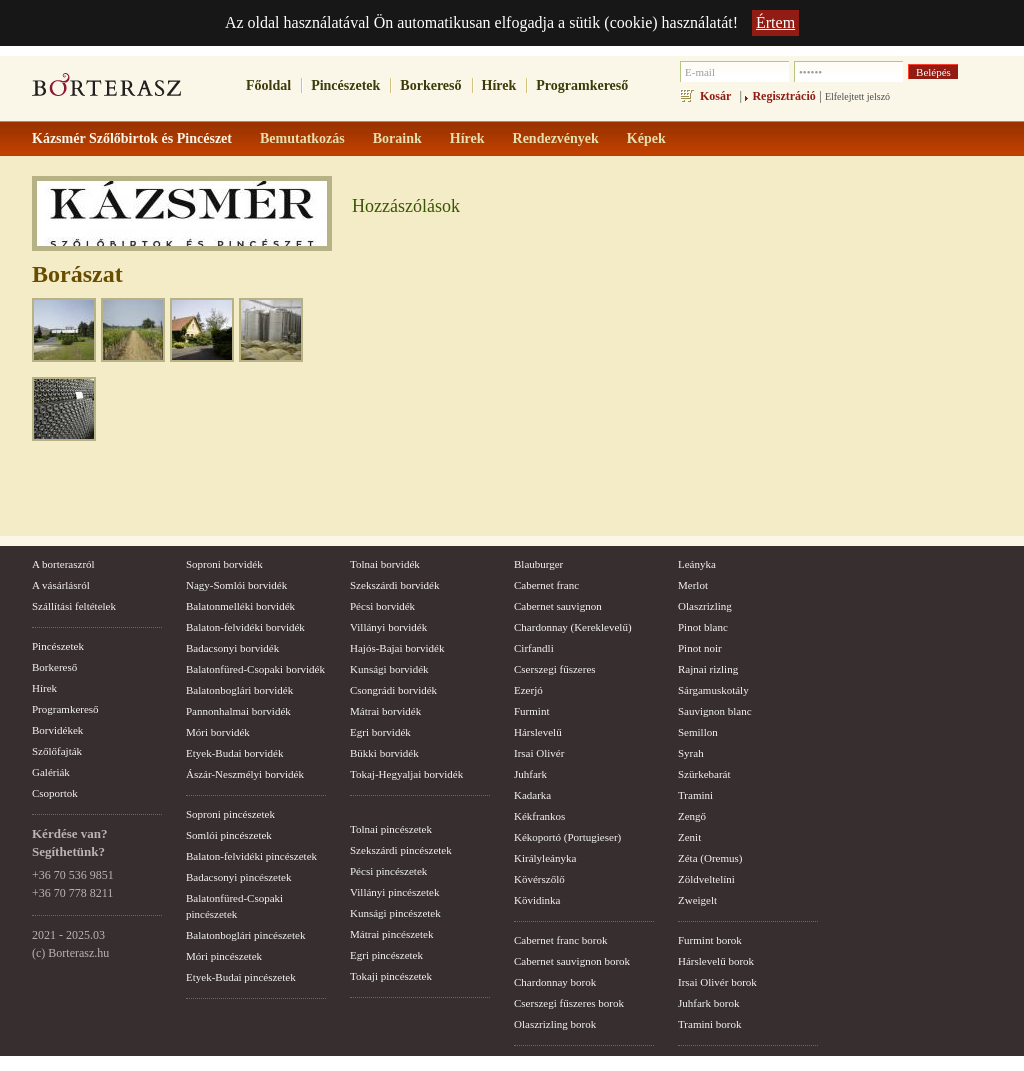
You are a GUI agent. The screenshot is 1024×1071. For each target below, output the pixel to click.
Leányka (697, 564)
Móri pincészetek (224, 956)
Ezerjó (528, 690)
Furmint (531, 711)
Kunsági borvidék (389, 669)
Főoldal (268, 85)
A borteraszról (63, 564)
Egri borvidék (380, 732)
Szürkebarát (704, 774)
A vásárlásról (61, 585)
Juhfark (530, 774)
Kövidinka (537, 900)
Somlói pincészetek (229, 835)
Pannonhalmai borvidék (238, 711)
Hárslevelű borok (716, 961)
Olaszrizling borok (555, 1024)
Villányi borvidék (388, 627)
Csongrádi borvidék (393, 690)
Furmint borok (710, 940)
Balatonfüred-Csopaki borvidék (255, 669)
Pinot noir (700, 648)
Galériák (51, 772)
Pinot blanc (703, 627)
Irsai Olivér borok (717, 982)
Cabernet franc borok (560, 940)
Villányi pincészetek (394, 892)
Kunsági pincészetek (395, 913)
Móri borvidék (218, 732)
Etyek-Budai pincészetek (241, 977)
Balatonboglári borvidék (239, 690)
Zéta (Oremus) (710, 858)
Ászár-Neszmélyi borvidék (245, 774)
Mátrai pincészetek (391, 934)
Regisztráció (783, 96)
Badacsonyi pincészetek (238, 877)
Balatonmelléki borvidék (240, 606)
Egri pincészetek (386, 955)
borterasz (107, 91)
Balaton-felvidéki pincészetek (251, 856)
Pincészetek (345, 85)
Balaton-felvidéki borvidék (245, 627)
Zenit (689, 837)
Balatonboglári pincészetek (245, 935)
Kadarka (532, 795)
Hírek (499, 85)
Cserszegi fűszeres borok (569, 1003)
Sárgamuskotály (713, 690)
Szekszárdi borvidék (395, 585)
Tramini (695, 795)
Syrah (691, 753)
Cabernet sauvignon (558, 606)
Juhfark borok (708, 1003)
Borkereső (430, 85)
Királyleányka (545, 858)
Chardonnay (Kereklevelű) (573, 627)
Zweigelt (697, 900)
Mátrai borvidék (385, 711)
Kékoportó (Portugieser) (567, 837)
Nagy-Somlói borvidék (236, 585)
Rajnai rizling (708, 669)
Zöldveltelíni (706, 879)
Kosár (715, 96)
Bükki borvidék (384, 753)
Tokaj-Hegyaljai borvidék (406, 774)
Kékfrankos (539, 816)
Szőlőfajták (57, 751)
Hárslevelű (538, 732)
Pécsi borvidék (382, 606)
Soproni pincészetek (230, 814)
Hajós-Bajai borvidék (397, 648)
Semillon (698, 732)
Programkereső (582, 85)
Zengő (692, 816)
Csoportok (55, 793)
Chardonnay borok (555, 982)
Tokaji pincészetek (391, 976)
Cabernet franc (546, 585)
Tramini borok (709, 1024)
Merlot (693, 585)
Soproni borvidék (224, 564)
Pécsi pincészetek (388, 871)
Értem (775, 22)
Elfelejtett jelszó (857, 96)
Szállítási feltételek (74, 606)
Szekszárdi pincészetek (401, 850)
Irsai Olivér (539, 753)
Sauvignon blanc (715, 711)
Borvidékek (57, 730)
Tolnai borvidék (385, 564)
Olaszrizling (705, 606)
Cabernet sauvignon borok (572, 961)
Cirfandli (534, 648)
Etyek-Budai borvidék (234, 753)
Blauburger (538, 564)
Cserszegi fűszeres (555, 669)
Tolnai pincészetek (391, 829)
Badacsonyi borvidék (232, 648)
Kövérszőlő (539, 879)
